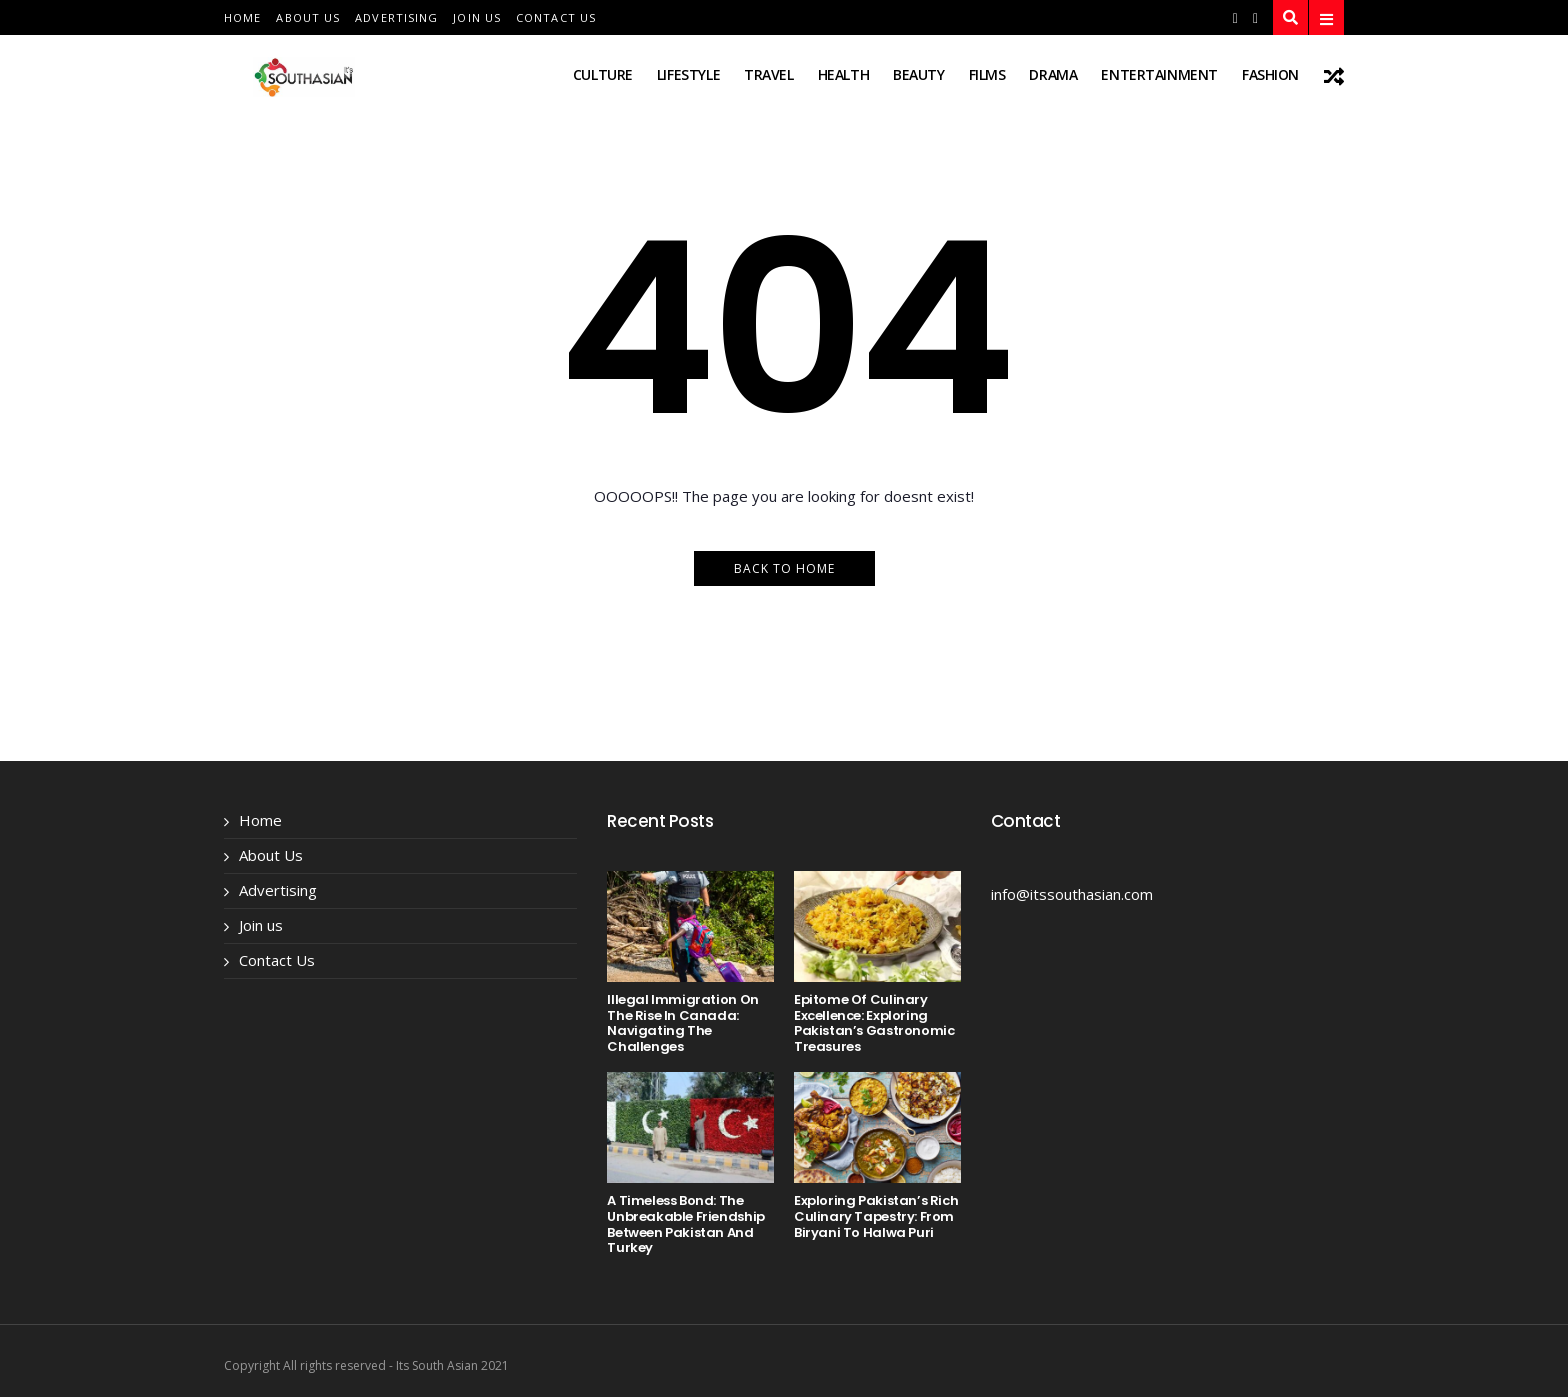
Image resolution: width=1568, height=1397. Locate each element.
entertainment (1159, 74)
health (843, 74)
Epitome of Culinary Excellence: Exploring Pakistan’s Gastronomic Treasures (874, 1023)
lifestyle (688, 74)
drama (1053, 74)
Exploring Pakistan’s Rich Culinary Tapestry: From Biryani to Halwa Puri (876, 1216)
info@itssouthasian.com (1072, 894)
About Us (308, 17)
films (987, 74)
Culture (603, 74)
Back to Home (784, 568)
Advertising (396, 17)
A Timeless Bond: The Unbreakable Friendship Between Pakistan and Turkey (685, 1224)
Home (242, 17)
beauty (918, 74)
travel (768, 74)
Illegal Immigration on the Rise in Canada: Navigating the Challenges (682, 1023)
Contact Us (556, 17)
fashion (1270, 74)
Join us (477, 17)
